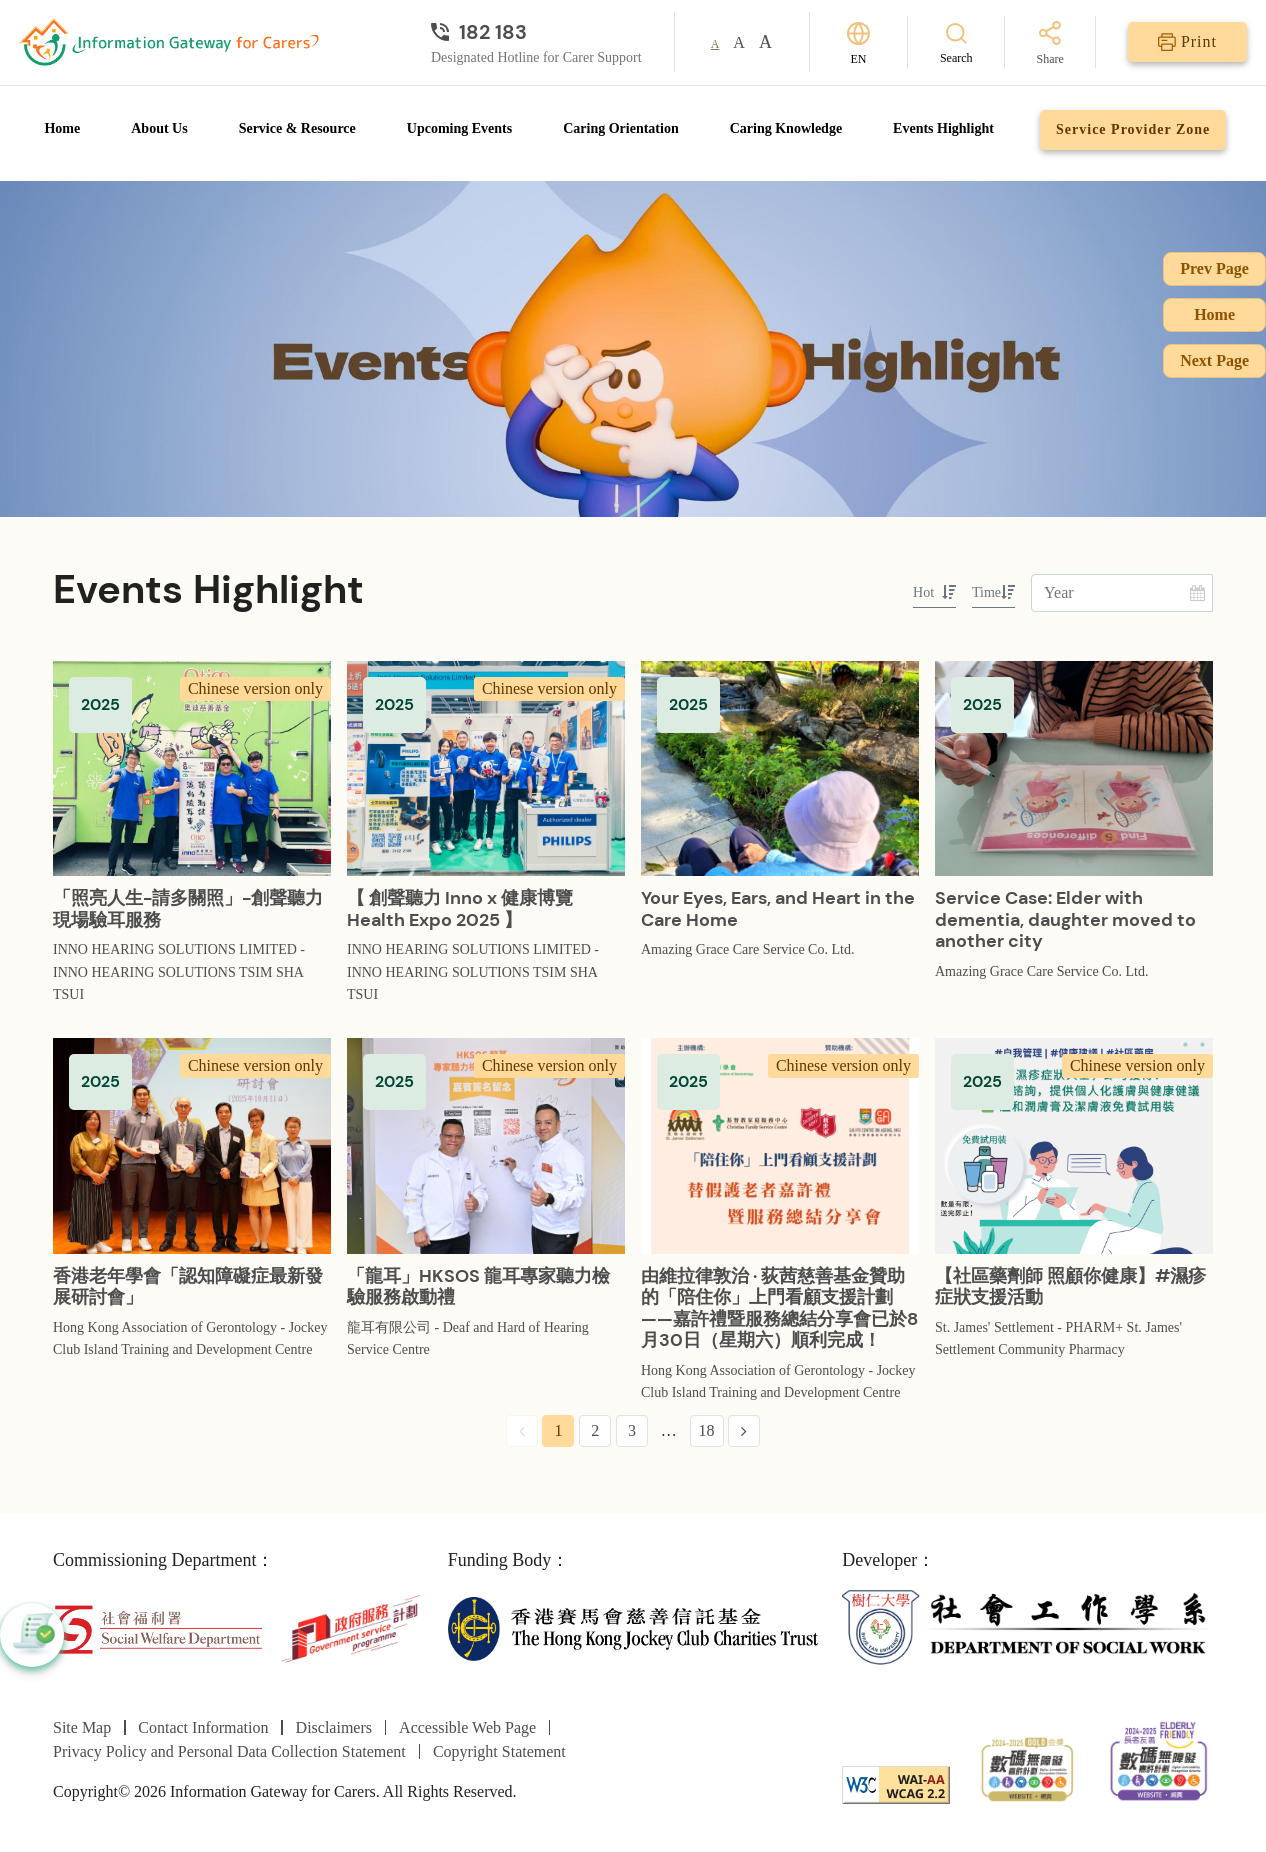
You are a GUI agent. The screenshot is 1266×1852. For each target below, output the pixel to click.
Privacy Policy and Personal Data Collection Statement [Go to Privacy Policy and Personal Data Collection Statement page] (229, 1751)
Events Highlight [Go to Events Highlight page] (943, 128)
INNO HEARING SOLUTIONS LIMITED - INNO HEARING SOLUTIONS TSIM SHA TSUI (179, 972)
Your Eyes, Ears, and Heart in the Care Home (778, 909)
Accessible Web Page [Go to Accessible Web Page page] (467, 1727)
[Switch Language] (858, 42)
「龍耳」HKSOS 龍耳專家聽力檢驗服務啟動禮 (478, 1287)
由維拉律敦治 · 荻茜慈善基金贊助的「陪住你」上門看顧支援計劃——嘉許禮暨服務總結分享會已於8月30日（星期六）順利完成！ (779, 1308)
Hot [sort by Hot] (934, 592)
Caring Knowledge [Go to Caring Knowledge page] (786, 128)
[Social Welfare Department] (158, 1627)
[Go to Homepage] (169, 42)
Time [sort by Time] (993, 592)
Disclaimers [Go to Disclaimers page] (334, 1727)
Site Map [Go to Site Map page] (82, 1727)
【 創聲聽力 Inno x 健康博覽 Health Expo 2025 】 (460, 909)
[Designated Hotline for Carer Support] (536, 32)
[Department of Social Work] (1027, 1627)
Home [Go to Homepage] (62, 128)
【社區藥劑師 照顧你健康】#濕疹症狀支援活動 (1070, 1287)
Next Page (1214, 360)
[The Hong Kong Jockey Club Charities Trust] (633, 1627)
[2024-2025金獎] (1028, 1766)
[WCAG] (896, 1782)
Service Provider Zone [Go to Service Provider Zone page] (1133, 129)
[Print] (1187, 42)
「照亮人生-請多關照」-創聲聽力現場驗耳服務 (188, 909)
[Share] (1050, 44)
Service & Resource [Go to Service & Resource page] (297, 128)
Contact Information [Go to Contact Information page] (203, 1727)
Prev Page (1214, 268)
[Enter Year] (1122, 593)
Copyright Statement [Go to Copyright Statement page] (499, 1751)
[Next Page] (744, 1431)
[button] (32, 1635)
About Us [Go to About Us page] (159, 128)
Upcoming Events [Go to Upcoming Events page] (459, 128)
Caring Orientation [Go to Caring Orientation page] (621, 128)
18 (707, 1430)
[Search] (956, 42)
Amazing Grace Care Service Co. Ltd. (747, 949)
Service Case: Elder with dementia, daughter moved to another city (1065, 919)
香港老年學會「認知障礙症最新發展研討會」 (188, 1287)
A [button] (715, 44)
